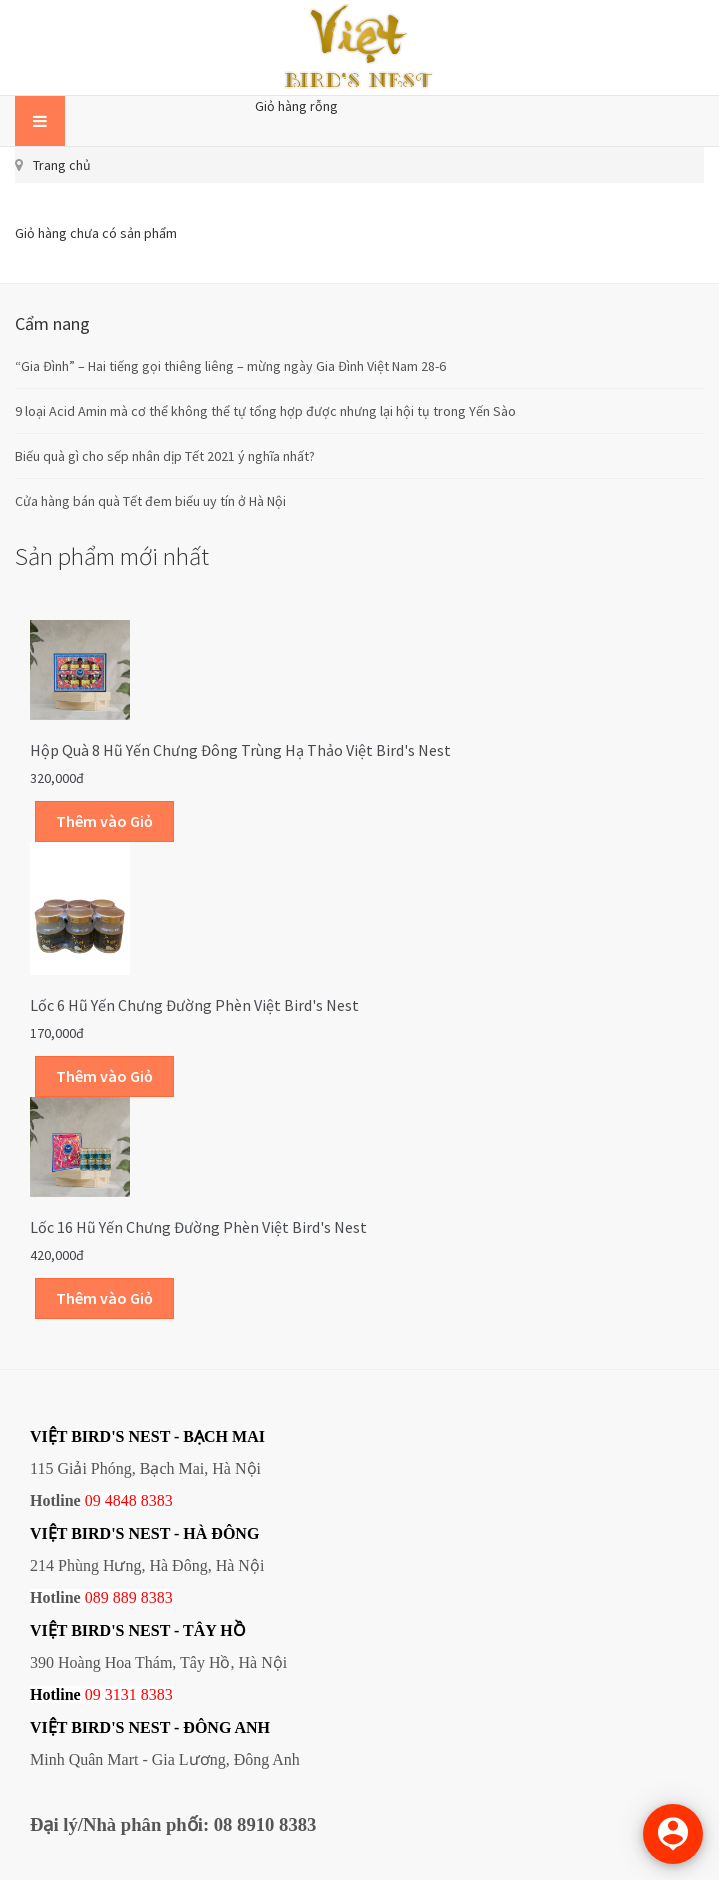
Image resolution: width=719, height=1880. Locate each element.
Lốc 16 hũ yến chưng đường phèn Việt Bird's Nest (198, 1227)
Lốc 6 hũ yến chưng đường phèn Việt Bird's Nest (194, 1005)
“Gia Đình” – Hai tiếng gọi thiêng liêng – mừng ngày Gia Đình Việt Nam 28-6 (230, 366)
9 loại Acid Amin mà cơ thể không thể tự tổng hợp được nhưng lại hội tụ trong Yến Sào (265, 411)
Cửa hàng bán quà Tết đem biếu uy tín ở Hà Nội (150, 501)
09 (93, 1694)
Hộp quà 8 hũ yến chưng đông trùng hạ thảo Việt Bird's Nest (240, 750)
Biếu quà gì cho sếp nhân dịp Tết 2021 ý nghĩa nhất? (165, 456)
